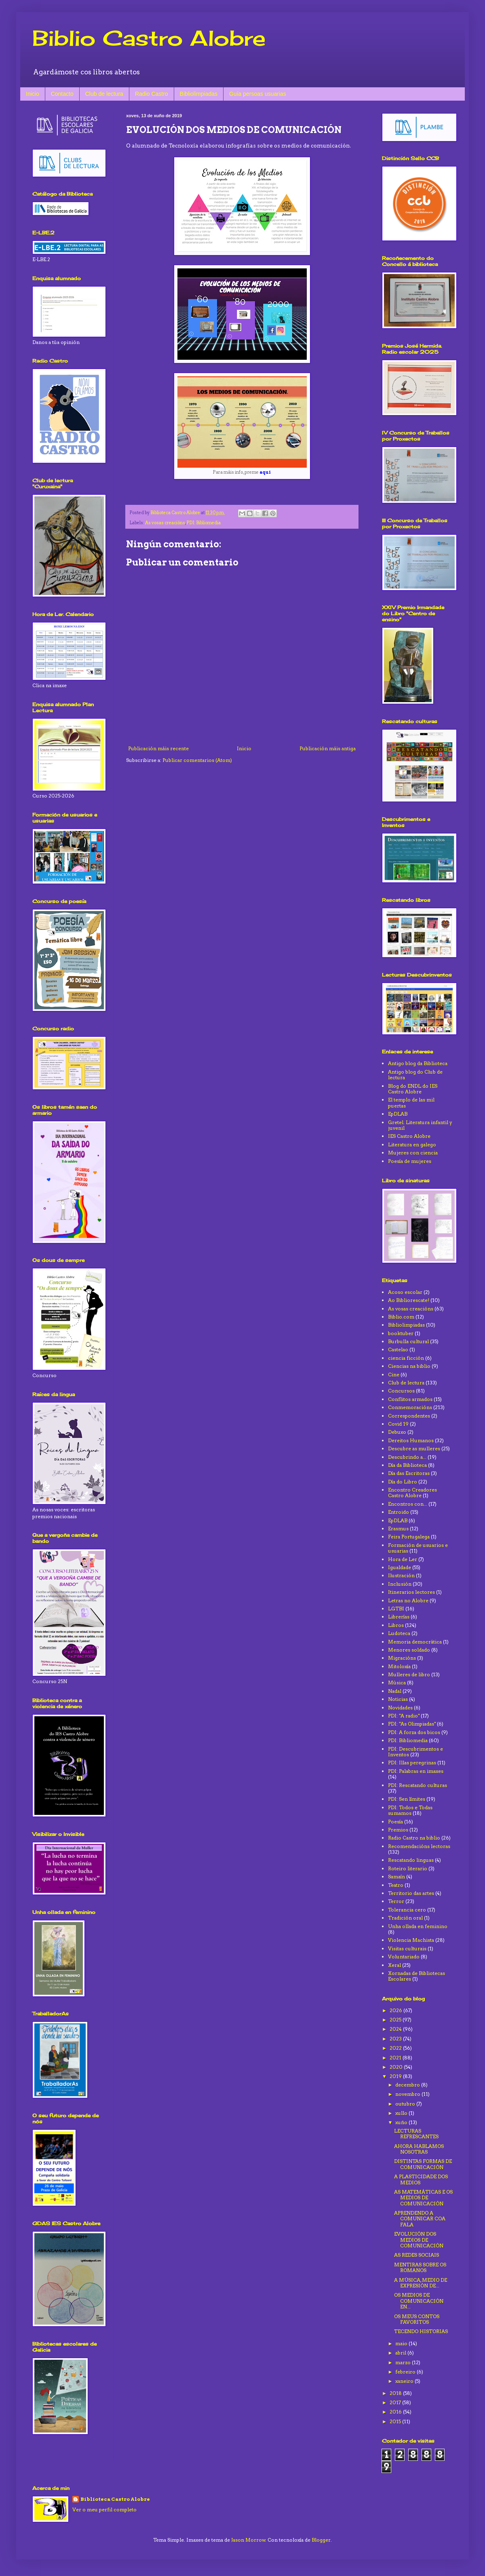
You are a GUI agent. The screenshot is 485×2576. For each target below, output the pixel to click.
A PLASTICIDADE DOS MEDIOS (421, 2179)
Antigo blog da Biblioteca (417, 1063)
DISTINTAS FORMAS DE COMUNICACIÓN (423, 2164)
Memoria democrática (415, 1642)
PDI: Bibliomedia (203, 522)
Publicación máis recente (158, 748)
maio (402, 2343)
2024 (396, 2029)
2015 (396, 2421)
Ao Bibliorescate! (408, 1300)
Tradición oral (405, 1918)
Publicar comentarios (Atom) (197, 760)
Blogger (321, 2540)
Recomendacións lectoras (419, 1846)
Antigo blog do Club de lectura (415, 1074)
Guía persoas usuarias (257, 94)
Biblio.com (401, 1317)
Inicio (32, 94)
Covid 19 (398, 1424)
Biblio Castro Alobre (149, 38)
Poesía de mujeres (409, 1161)
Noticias (398, 1699)
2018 (396, 2393)
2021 (396, 2058)
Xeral (394, 1965)
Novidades (400, 1708)
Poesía (395, 1822)
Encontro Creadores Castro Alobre (412, 1492)
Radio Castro (151, 94)
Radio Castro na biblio (414, 1838)
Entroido (398, 1512)
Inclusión (399, 1584)
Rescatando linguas (411, 1860)
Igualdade (399, 1567)
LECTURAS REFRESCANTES (416, 2133)
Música (397, 1682)
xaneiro (405, 2381)
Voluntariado (404, 1957)
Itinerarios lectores (411, 1592)
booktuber (400, 1333)
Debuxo (397, 1432)
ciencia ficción (406, 1358)
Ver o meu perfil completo (104, 2509)
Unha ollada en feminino (417, 1926)
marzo (403, 2362)
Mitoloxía (399, 1666)
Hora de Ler (402, 1559)
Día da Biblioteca (407, 1465)
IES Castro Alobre (409, 1136)
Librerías (398, 1617)
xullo (402, 2113)
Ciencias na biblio (409, 1366)
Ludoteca (399, 1633)
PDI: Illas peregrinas (412, 1763)
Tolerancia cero (407, 1910)
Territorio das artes (411, 1893)
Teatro (395, 1885)
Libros (396, 1625)
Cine (393, 1374)
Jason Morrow (248, 2540)
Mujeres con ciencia (413, 1153)
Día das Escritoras (409, 1473)
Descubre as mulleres (414, 1448)
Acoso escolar (405, 1292)
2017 (396, 2402)
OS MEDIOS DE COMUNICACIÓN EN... (418, 2301)
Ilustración (401, 1575)
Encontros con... (407, 1504)
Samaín (396, 1876)
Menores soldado (409, 1650)
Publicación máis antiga (327, 748)
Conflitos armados (410, 1399)
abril (401, 2353)
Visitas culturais (407, 1948)
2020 (397, 2067)
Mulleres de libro (409, 1674)
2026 (396, 2010)
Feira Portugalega (409, 1537)
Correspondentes (409, 1416)
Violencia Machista (411, 1940)
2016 (396, 2412)
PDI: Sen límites (406, 1799)
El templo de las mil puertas (411, 1102)
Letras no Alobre (408, 1600)
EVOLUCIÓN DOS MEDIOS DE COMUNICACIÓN (418, 2240)
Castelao (398, 1349)
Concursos (401, 1391)
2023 (396, 2039)
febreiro (406, 2372)
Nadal (394, 1691)
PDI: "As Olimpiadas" (412, 1724)
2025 (396, 2020)
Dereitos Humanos (411, 1440)
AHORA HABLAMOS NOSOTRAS (419, 2149)
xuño (402, 2122)
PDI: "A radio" (404, 1716)
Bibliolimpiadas (198, 94)
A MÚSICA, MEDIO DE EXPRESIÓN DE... (420, 2283)
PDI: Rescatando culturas (417, 1785)
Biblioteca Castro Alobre (115, 2499)
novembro (408, 2094)
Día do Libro (402, 1482)
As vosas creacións (165, 522)
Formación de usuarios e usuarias (418, 1548)
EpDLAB (397, 1114)
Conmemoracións (410, 1407)
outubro (405, 2104)
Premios (398, 1830)
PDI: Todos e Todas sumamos (410, 1810)
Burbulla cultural (408, 1341)
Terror (396, 1901)
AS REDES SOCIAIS (416, 2255)
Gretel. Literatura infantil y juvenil (420, 1125)
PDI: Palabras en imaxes (415, 1771)
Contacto (62, 94)
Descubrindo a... (407, 1457)
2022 (396, 2048)
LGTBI (396, 1609)
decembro (408, 2085)
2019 (396, 2076)
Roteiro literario (407, 1868)
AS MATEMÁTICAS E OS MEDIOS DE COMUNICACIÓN (423, 2198)
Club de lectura (104, 94)
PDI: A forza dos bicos (414, 1732)
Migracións (402, 1658)
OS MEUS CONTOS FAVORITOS (416, 2319)
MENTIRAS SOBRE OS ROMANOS (420, 2267)
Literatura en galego (412, 1144)
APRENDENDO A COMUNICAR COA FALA (419, 2219)
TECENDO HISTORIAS (421, 2331)
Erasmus (398, 1528)
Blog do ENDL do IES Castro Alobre (412, 1089)
